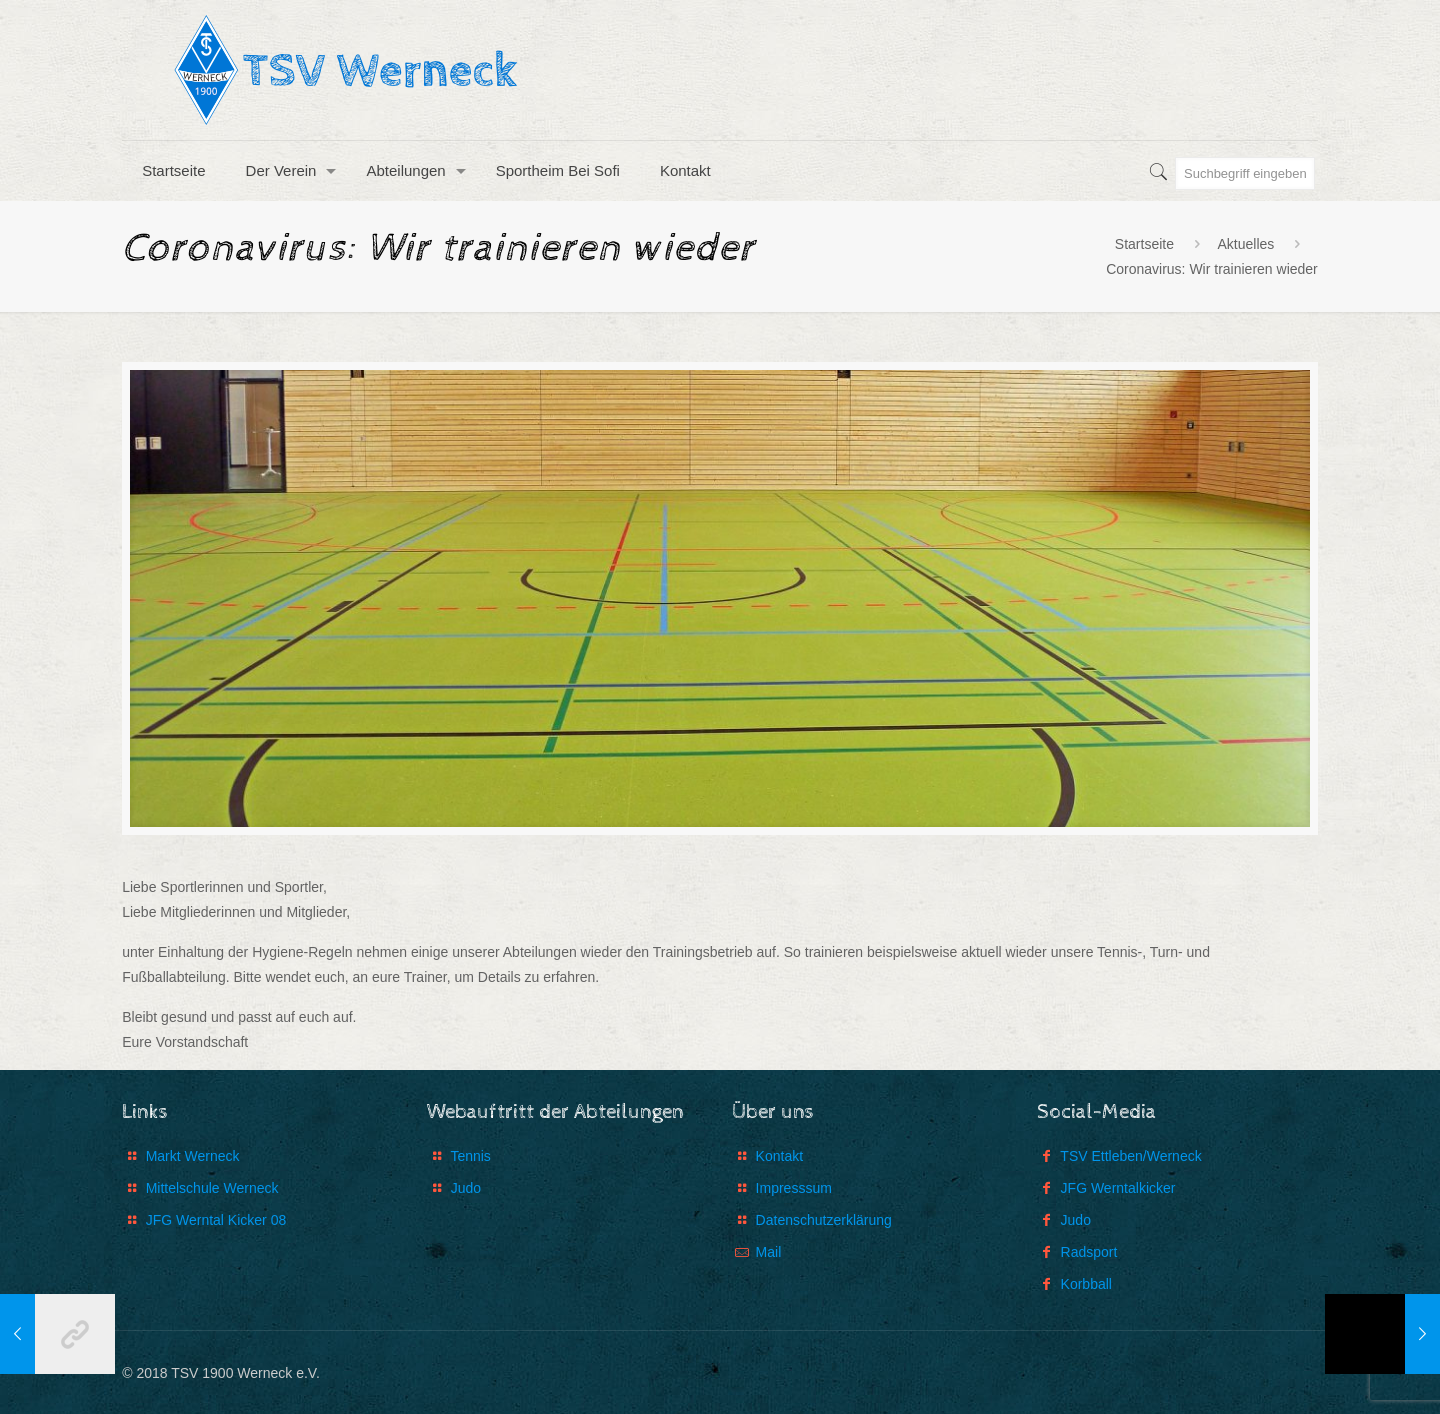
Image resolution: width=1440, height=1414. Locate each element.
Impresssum (794, 1188)
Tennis (470, 1156)
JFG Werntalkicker (1118, 1188)
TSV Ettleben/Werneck (1130, 1156)
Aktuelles (1245, 244)
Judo (466, 1188)
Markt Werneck (193, 1156)
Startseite (1144, 244)
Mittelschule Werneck (212, 1188)
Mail (769, 1252)
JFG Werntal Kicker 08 (216, 1220)
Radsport (1089, 1252)
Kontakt (779, 1156)
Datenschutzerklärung (824, 1220)
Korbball (1086, 1284)
